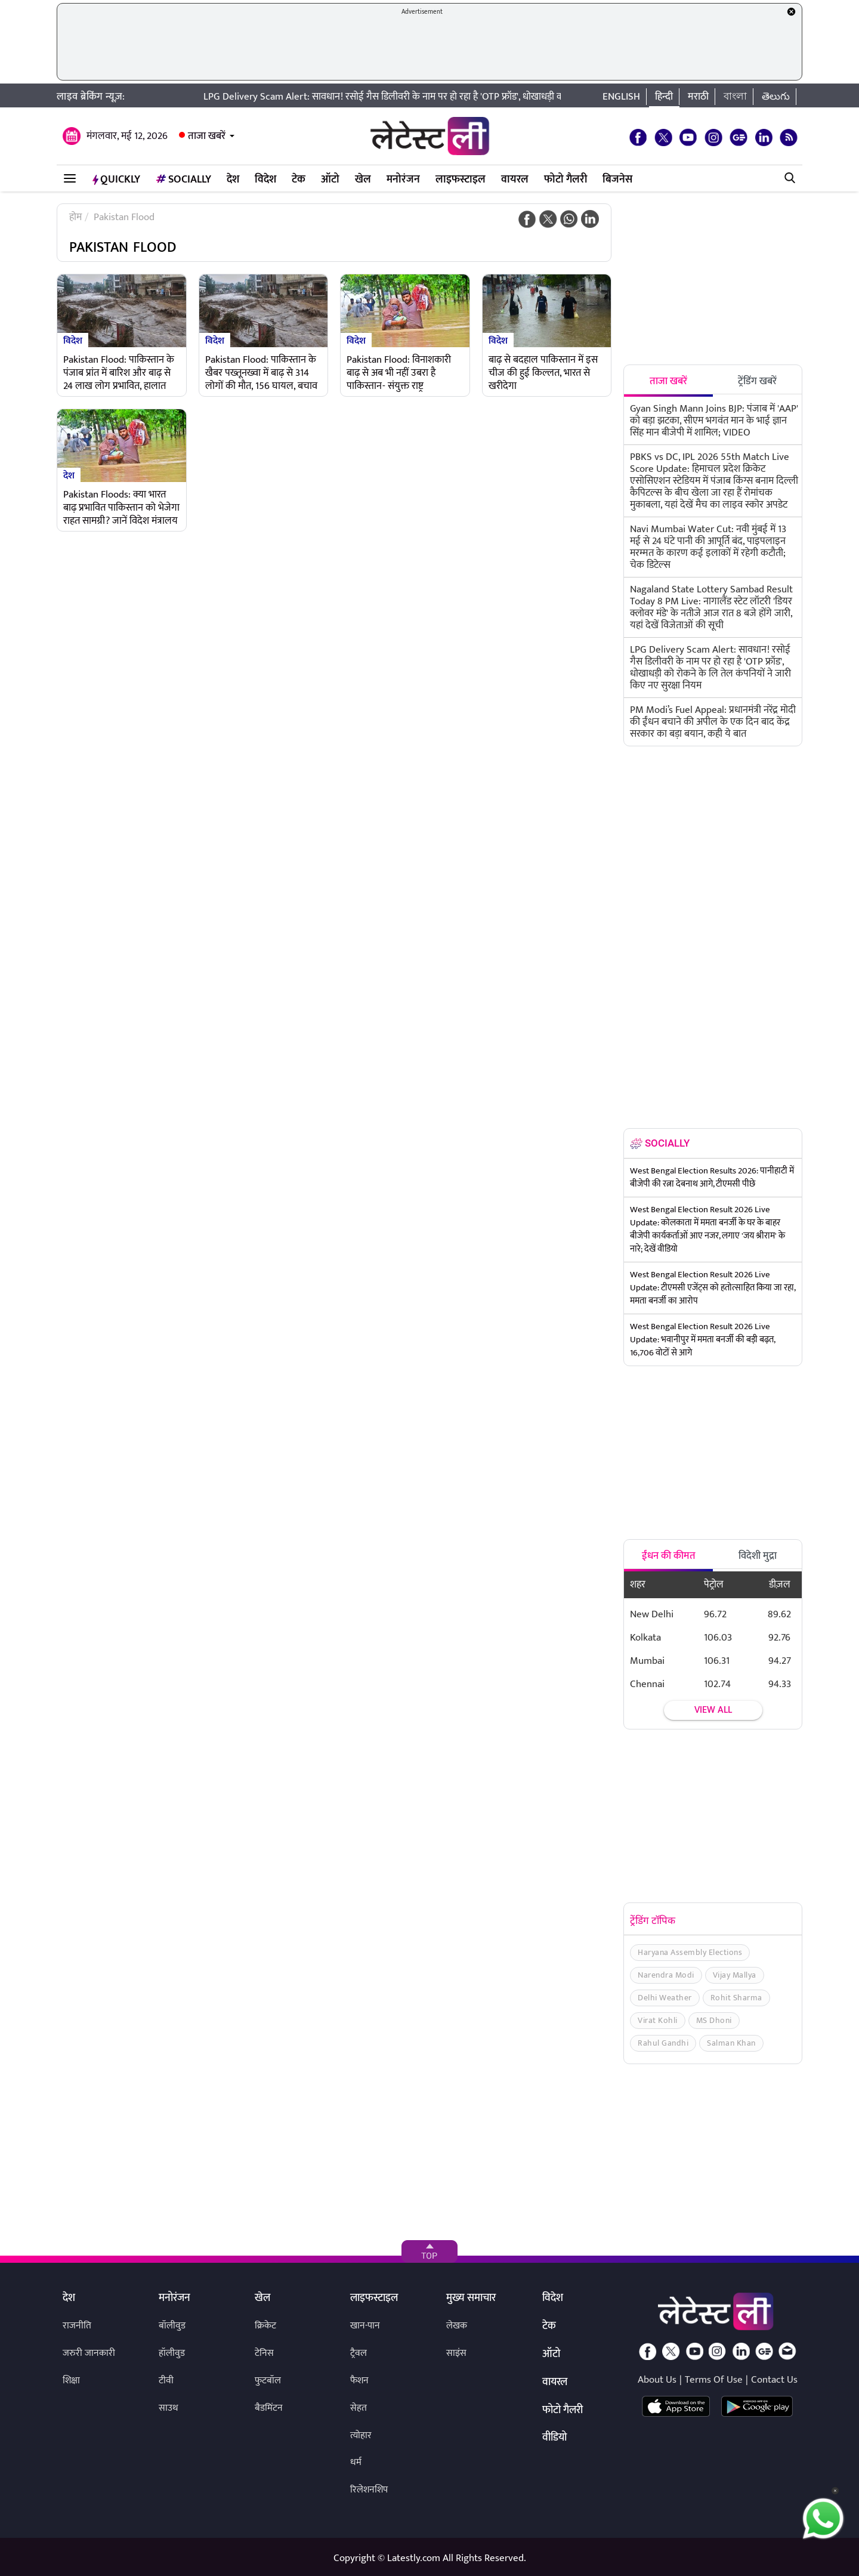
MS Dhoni (714, 2020)
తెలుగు (776, 96)
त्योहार (361, 2435)
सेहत (358, 2408)
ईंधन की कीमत (669, 1556)
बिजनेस (617, 180)
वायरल (515, 180)
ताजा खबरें (206, 136)
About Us (657, 2379)
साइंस (456, 2353)
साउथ (168, 2408)
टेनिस (264, 2353)
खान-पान (365, 2326)
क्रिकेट (265, 2326)
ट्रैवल (358, 2353)
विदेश (265, 180)
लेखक (456, 2326)
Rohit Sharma (736, 1997)
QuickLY (116, 180)
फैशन (359, 2381)
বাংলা (735, 96)
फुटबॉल (268, 2381)
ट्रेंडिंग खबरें (757, 381)
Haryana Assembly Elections (690, 1952)
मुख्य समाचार (471, 2299)
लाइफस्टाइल (460, 180)
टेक (298, 180)
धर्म (355, 2462)
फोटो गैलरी (565, 180)
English (621, 96)
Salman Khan (731, 2043)
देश (233, 180)
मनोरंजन (403, 180)
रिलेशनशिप (369, 2490)
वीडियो (554, 2438)
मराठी (698, 96)
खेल (363, 180)
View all (713, 1710)
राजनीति (77, 2326)
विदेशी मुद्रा (758, 1556)
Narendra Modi (666, 1975)
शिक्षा (71, 2381)
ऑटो (330, 180)
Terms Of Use (714, 2379)
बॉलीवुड (172, 2326)
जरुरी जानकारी (89, 2353)
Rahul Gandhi (663, 2043)
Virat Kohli (658, 2020)
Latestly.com (413, 2558)
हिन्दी (664, 96)
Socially (183, 180)
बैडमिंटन (269, 2408)
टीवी (166, 2381)
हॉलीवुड (172, 2353)
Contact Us (774, 2379)
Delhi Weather (665, 1997)
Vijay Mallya (734, 1975)
